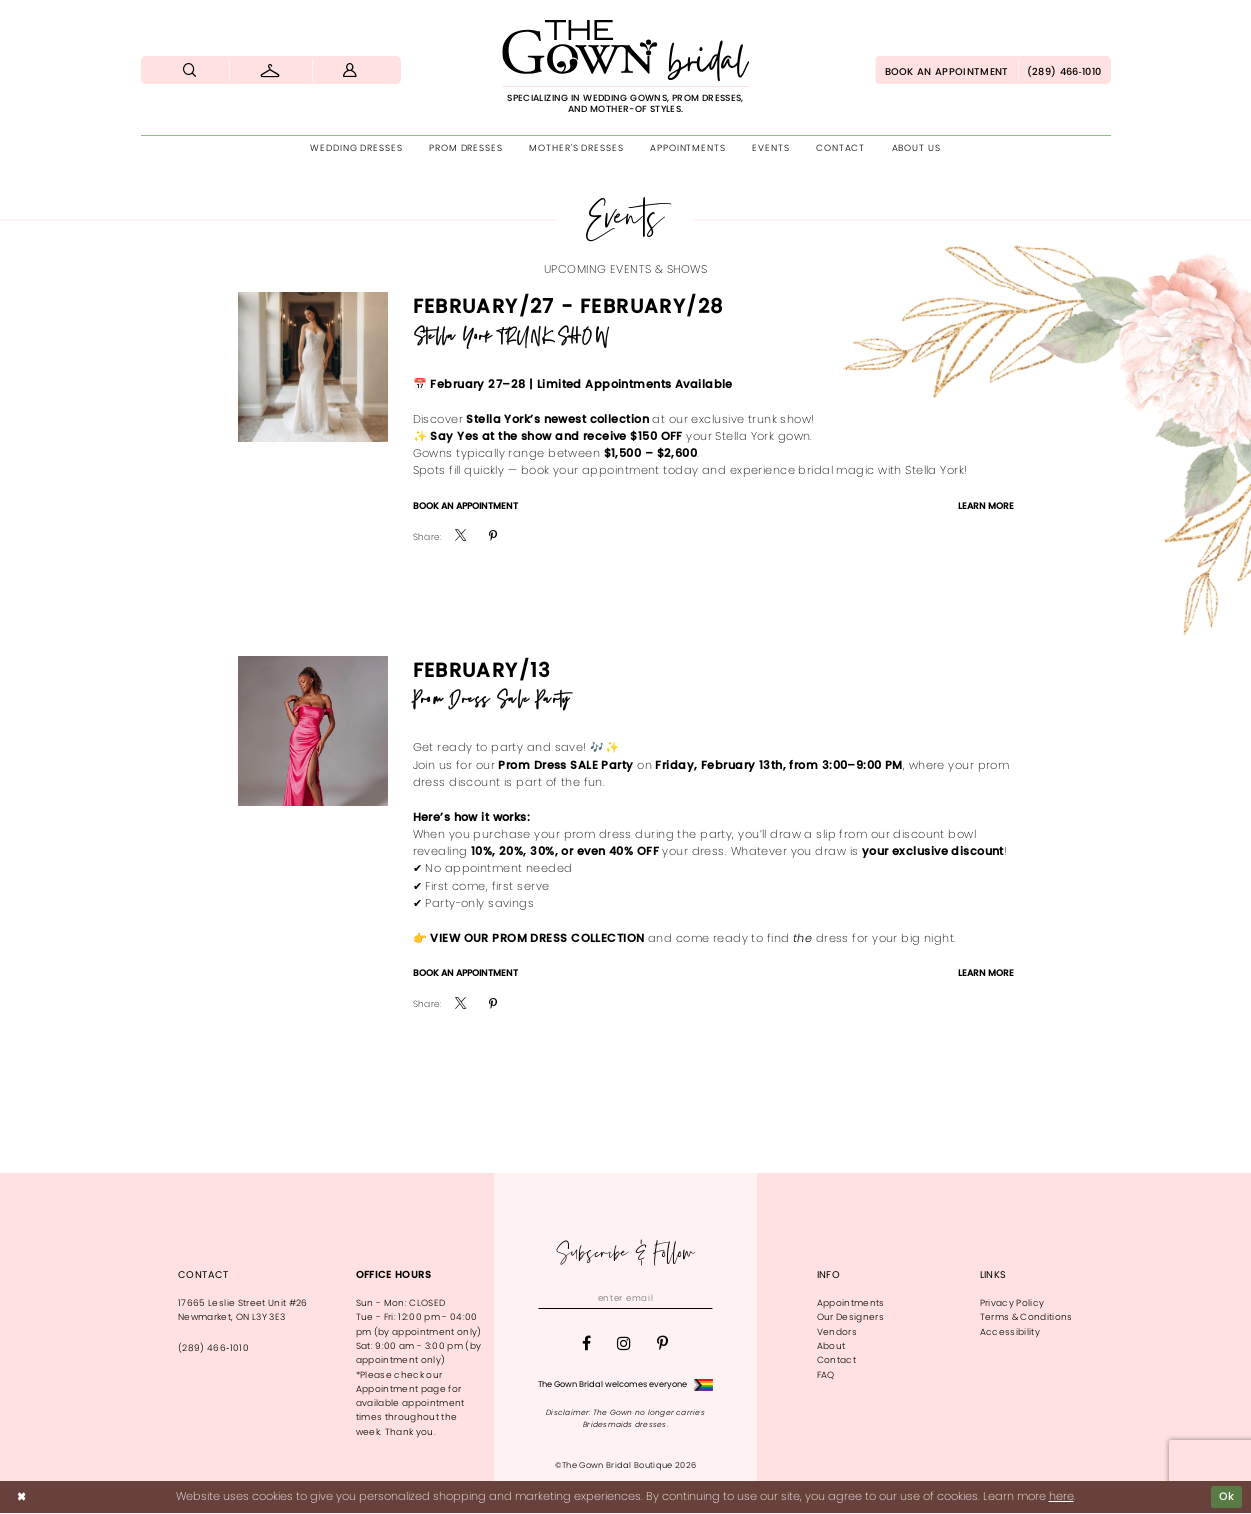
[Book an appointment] (946, 70)
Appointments (851, 1303)
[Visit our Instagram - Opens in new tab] (624, 1344)
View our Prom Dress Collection (537, 938)
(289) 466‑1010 (213, 1348)
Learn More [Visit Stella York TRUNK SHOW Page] (986, 506)
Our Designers (850, 1317)
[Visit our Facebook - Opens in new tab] (586, 1344)
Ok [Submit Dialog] (1227, 1498)
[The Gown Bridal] (626, 67)
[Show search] (191, 70)
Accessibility (1010, 1332)
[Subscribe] (703, 1299)
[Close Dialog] (21, 1497)
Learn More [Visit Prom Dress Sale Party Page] (986, 973)
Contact (836, 1360)
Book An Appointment (465, 506)
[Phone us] (1064, 70)
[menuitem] (191, 70)
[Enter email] (625, 1299)
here (1061, 1497)
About (831, 1346)
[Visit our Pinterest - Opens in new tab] (662, 1344)
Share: (427, 537)
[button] (351, 70)
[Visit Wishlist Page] (270, 70)
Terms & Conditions (1026, 1317)
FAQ (826, 1375)
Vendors (837, 1332)
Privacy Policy (1012, 1303)
